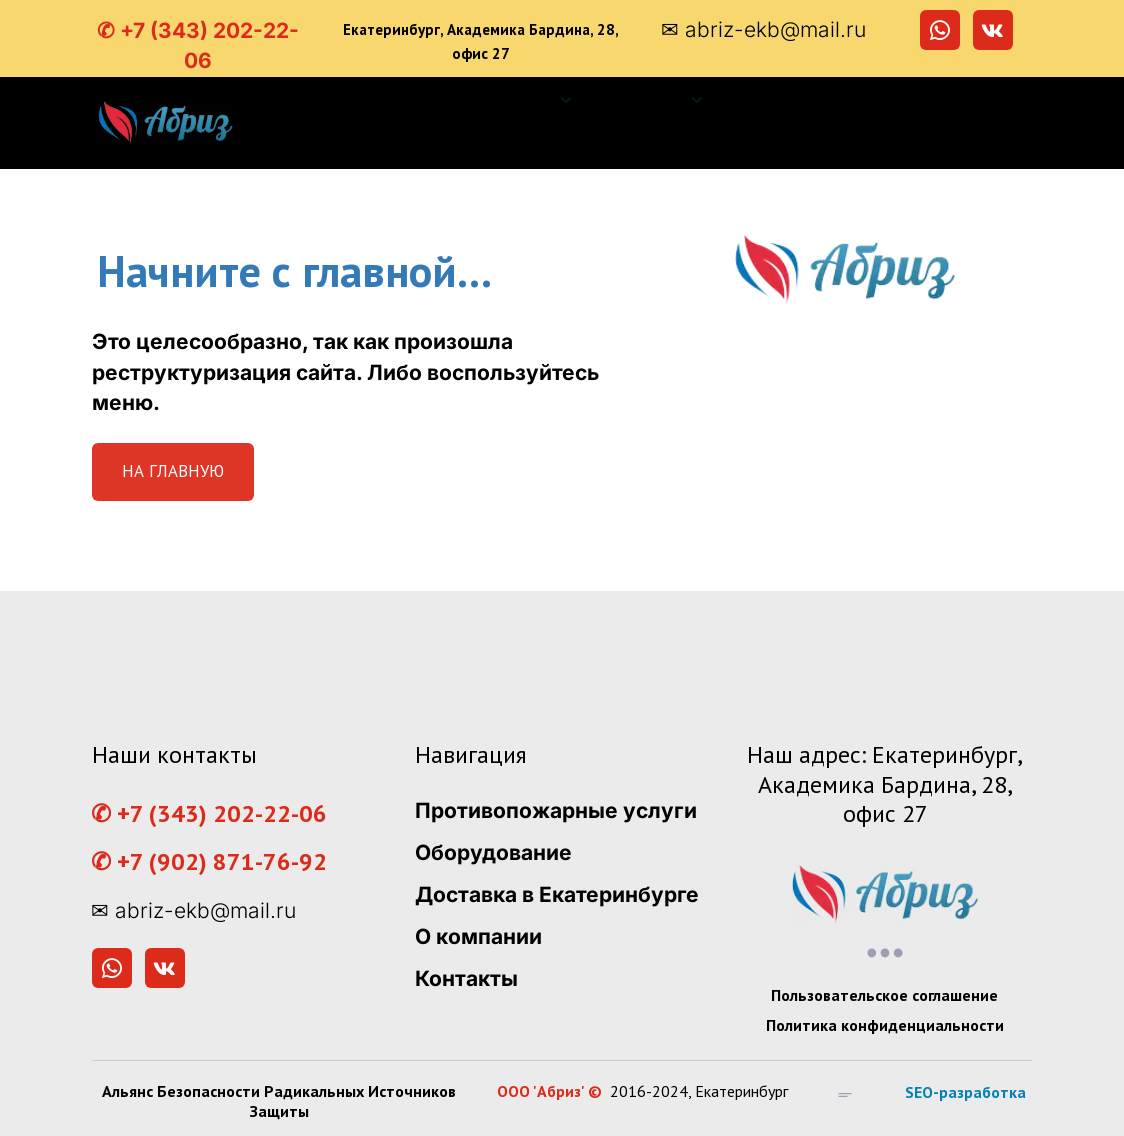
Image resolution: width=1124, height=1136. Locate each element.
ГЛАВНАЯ (405, 100)
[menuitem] (405, 100)
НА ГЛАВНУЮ (173, 471)
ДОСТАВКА (792, 100)
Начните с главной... (294, 270)
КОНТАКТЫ (959, 146)
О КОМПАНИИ (946, 100)
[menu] (647, 123)
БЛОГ (844, 146)
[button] (529, 100)
